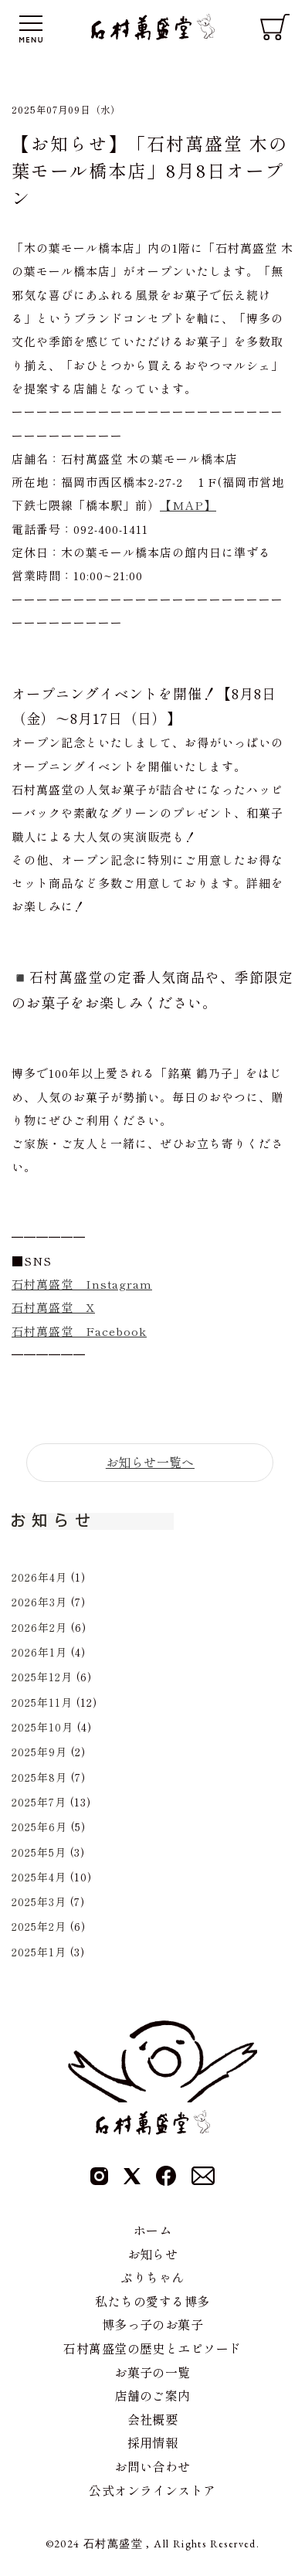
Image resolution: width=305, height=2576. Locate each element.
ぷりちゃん (152, 2277)
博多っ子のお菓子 (153, 2324)
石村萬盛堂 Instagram (82, 1284)
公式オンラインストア (152, 2490)
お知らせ (152, 2254)
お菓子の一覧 (152, 2372)
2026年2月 (39, 1627)
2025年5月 (39, 1852)
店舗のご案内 (152, 2395)
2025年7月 (39, 1802)
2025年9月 (39, 1751)
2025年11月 (42, 1702)
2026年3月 (39, 1601)
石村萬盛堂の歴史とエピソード (152, 2348)
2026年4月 (39, 1577)
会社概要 (152, 2419)
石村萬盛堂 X (53, 1307)
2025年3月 (39, 1901)
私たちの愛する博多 (152, 2301)
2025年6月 (39, 1826)
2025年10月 (42, 1727)
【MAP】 (188, 505)
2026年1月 (39, 1652)
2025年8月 (39, 1777)
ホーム (152, 2230)
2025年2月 (39, 1926)
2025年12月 (42, 1676)
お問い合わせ (152, 2466)
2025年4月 (39, 1876)
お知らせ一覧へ (150, 1462)
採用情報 (152, 2442)
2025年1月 (39, 1951)
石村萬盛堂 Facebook (79, 1331)
